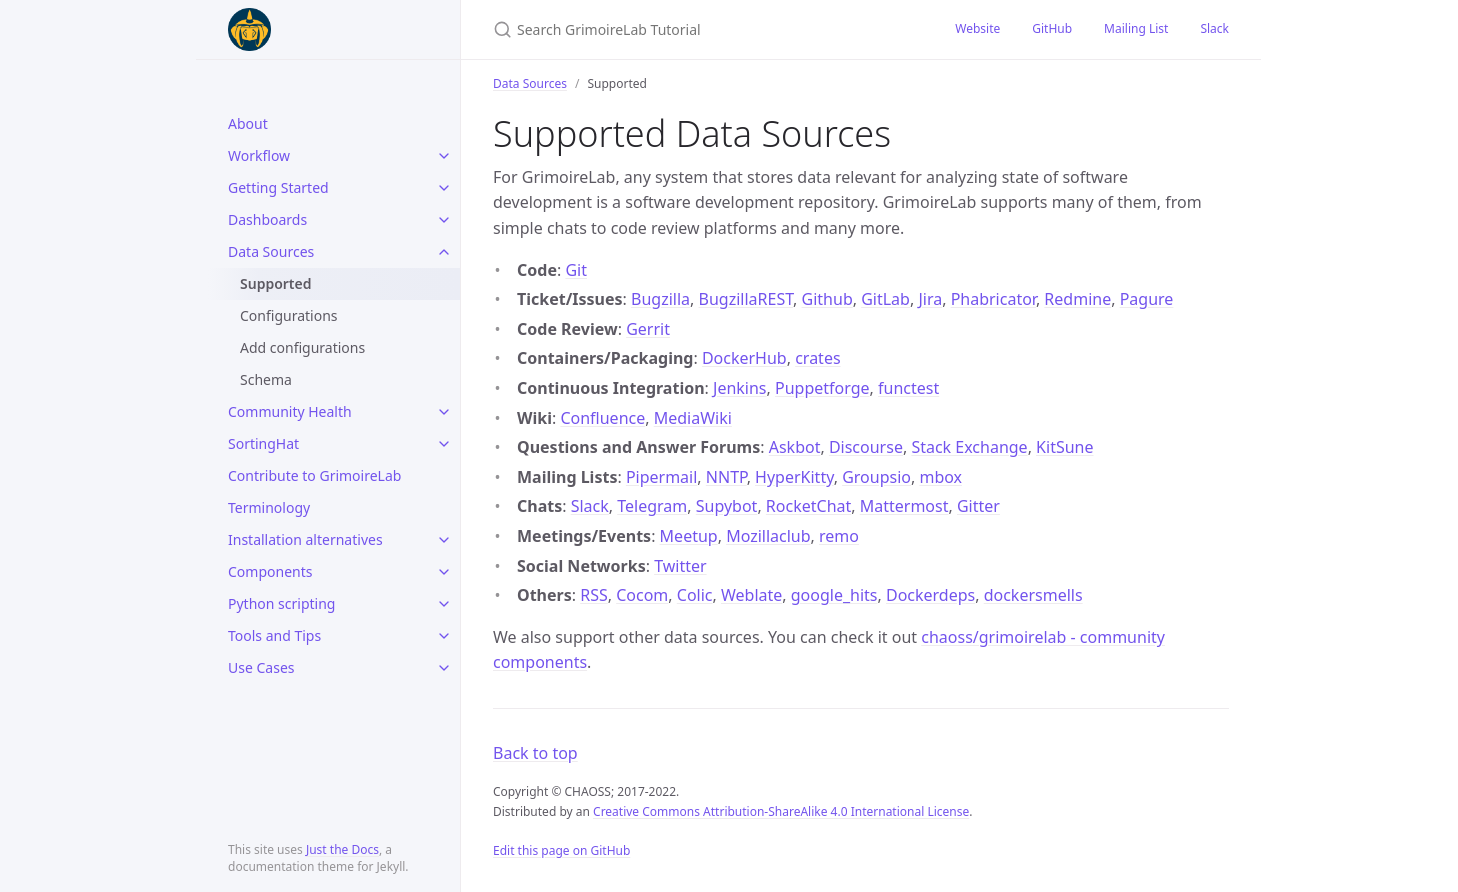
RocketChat (808, 506)
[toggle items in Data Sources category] (444, 252)
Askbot (795, 447)
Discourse (866, 447)
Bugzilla (660, 299)
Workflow (259, 155)
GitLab (885, 299)
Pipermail (661, 477)
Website (977, 28)
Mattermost (904, 506)
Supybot (727, 506)
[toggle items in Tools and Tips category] (444, 636)
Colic (695, 595)
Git (576, 270)
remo (839, 536)
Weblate (751, 595)
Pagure (1147, 299)
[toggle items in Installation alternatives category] (444, 540)
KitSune (1064, 447)
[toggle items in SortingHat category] (444, 444)
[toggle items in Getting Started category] (444, 188)
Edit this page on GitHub (561, 850)
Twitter (680, 566)
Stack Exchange (969, 447)
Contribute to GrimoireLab (314, 475)
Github (827, 299)
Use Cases (261, 667)
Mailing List (1136, 28)
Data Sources (271, 251)
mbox (940, 477)
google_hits (834, 595)
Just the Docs (342, 849)
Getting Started (278, 187)
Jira (930, 299)
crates (817, 358)
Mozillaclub (768, 536)
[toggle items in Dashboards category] (444, 220)
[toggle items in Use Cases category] (444, 668)
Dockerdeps (930, 595)
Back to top (535, 753)
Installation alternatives (305, 539)
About (248, 123)
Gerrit (648, 329)
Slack (1214, 28)
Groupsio (876, 477)
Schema (266, 379)
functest (908, 388)
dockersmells (1033, 595)
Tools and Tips (274, 635)
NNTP (726, 477)
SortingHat (263, 443)
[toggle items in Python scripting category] (444, 604)
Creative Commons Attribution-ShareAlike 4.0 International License (781, 811)
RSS (594, 595)
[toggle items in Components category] (444, 572)
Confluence (602, 418)
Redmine (1077, 299)
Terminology (269, 507)
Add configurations (302, 347)
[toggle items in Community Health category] (444, 412)
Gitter (978, 506)
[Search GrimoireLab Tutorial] (700, 29)
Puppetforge (822, 388)
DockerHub (744, 358)
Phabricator (993, 299)
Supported (276, 283)
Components (270, 571)
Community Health (290, 411)
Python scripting (281, 603)
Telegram (652, 506)
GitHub (1052, 28)
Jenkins (740, 388)
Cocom (642, 595)
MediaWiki (693, 418)
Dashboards (267, 219)
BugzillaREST (746, 299)
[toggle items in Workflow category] (444, 156)
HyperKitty (794, 477)
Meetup (689, 536)
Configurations (289, 315)
